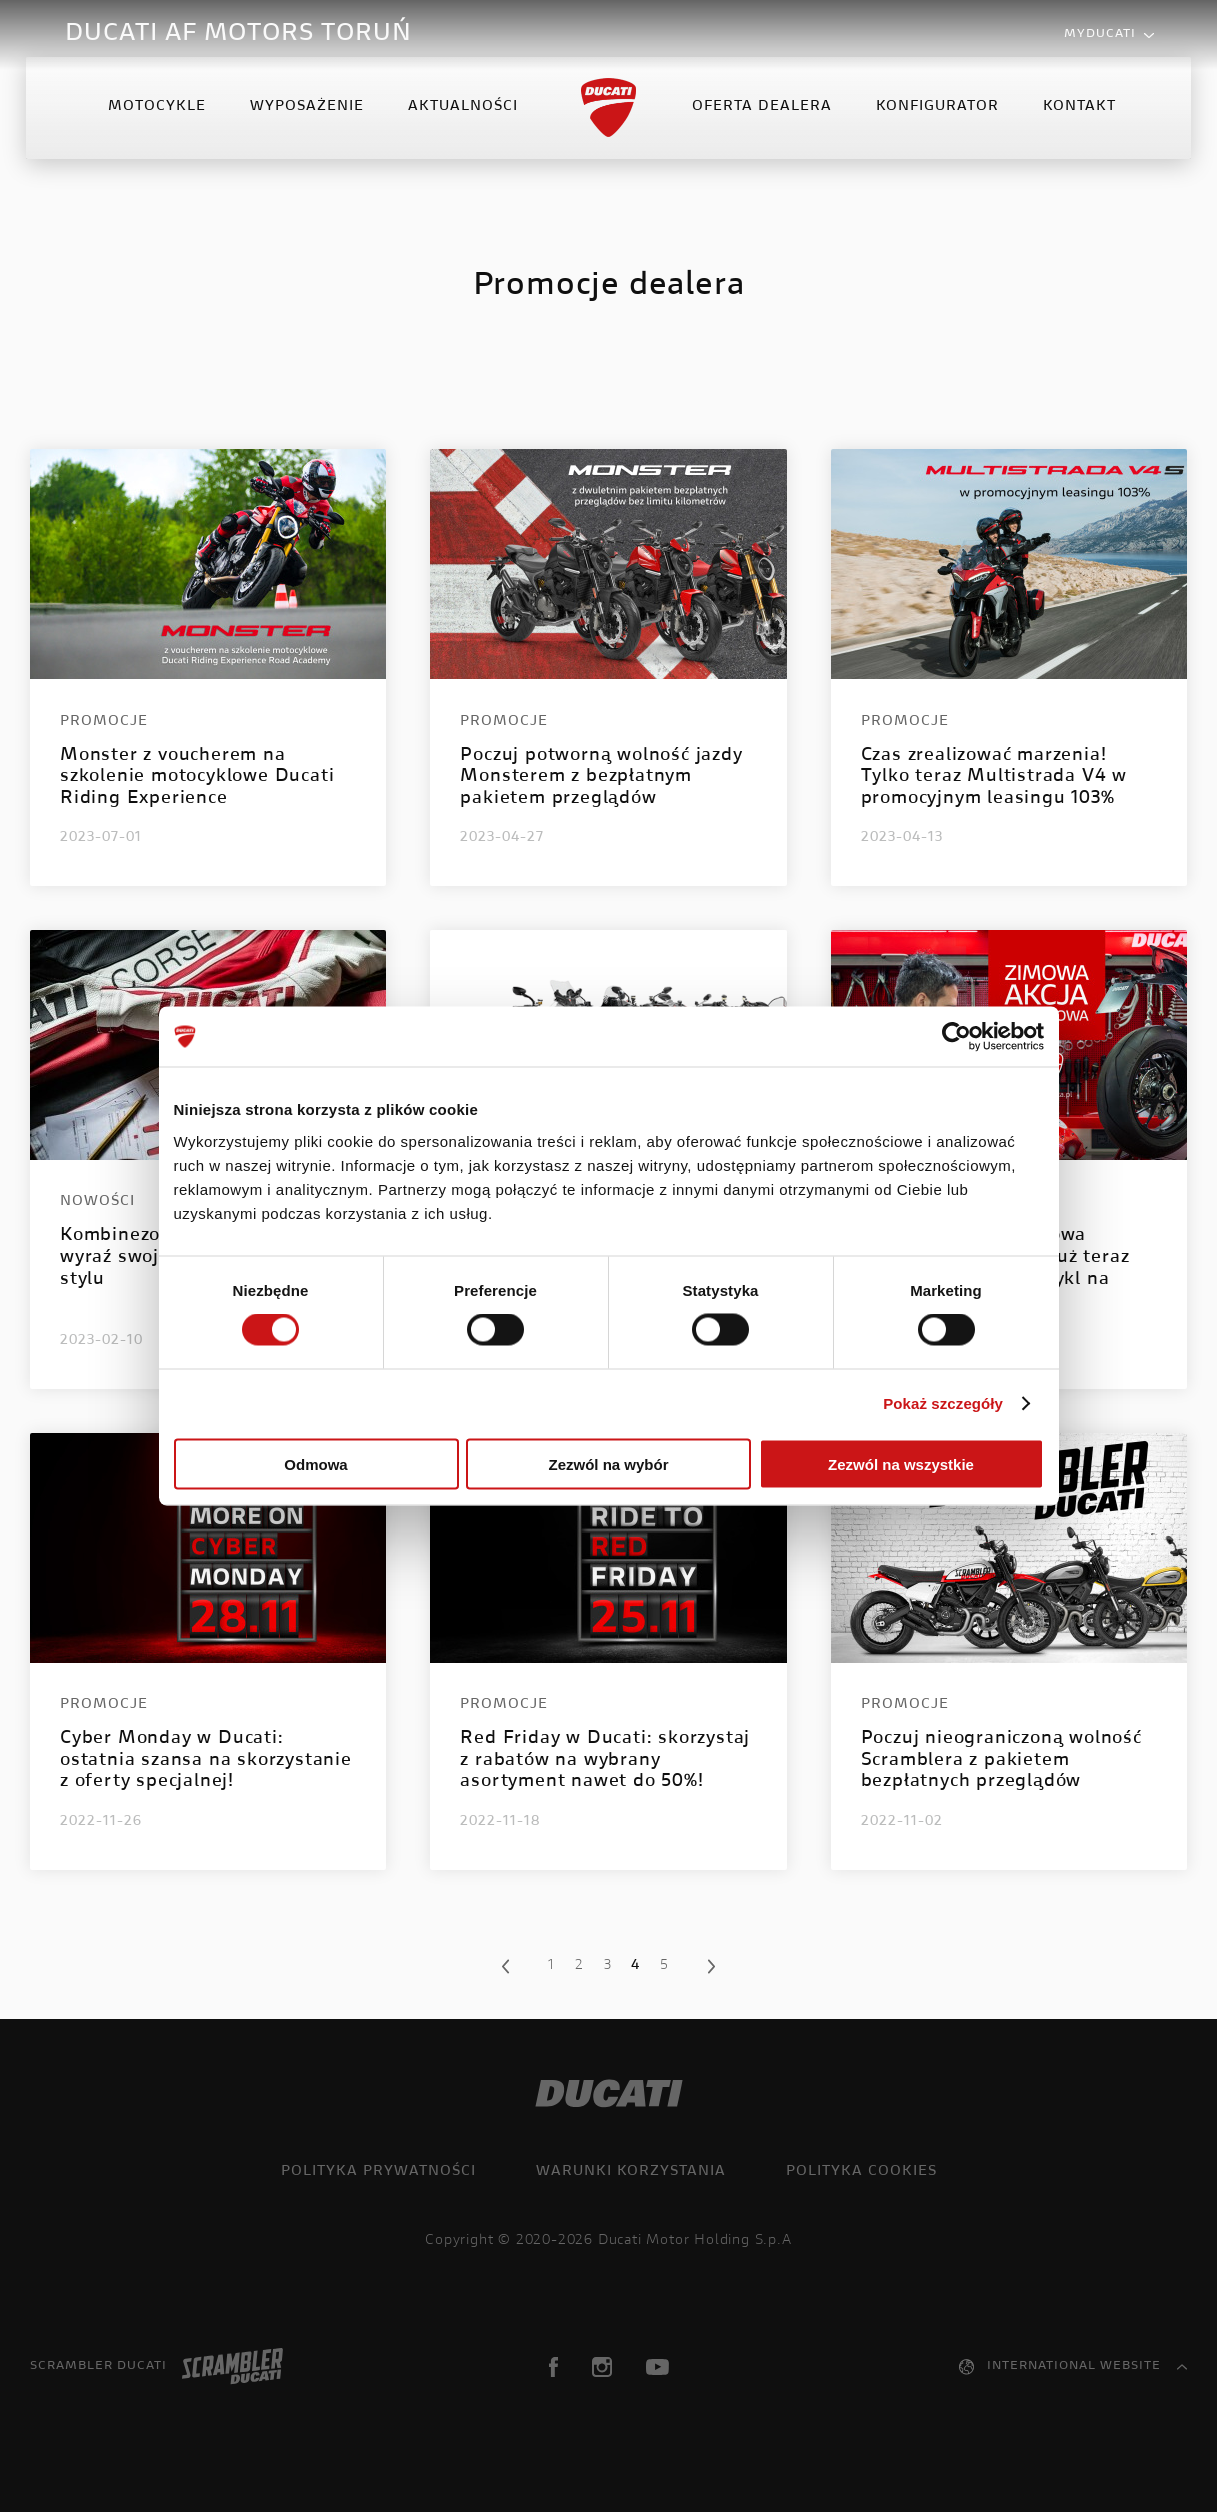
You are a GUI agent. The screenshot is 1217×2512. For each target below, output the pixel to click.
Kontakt (1077, 124)
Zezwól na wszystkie (901, 1463)
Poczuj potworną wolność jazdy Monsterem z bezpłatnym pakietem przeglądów (601, 777)
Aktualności (465, 124)
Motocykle (159, 124)
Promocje (104, 722)
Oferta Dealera (760, 124)
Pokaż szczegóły (943, 1403)
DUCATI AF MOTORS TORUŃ (238, 34)
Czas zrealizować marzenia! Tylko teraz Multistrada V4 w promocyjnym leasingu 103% (994, 777)
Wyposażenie (309, 124)
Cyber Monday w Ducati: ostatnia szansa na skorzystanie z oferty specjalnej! (206, 1760)
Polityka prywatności (378, 2172)
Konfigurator (935, 124)
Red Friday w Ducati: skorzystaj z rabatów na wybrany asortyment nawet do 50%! (605, 1760)
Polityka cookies (861, 2172)
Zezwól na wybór (608, 1463)
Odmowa (315, 1463)
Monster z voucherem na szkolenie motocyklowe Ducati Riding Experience (197, 777)
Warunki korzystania (631, 2172)
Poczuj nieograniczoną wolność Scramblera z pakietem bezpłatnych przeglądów (1001, 1760)
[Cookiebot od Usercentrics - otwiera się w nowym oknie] (956, 1037)
